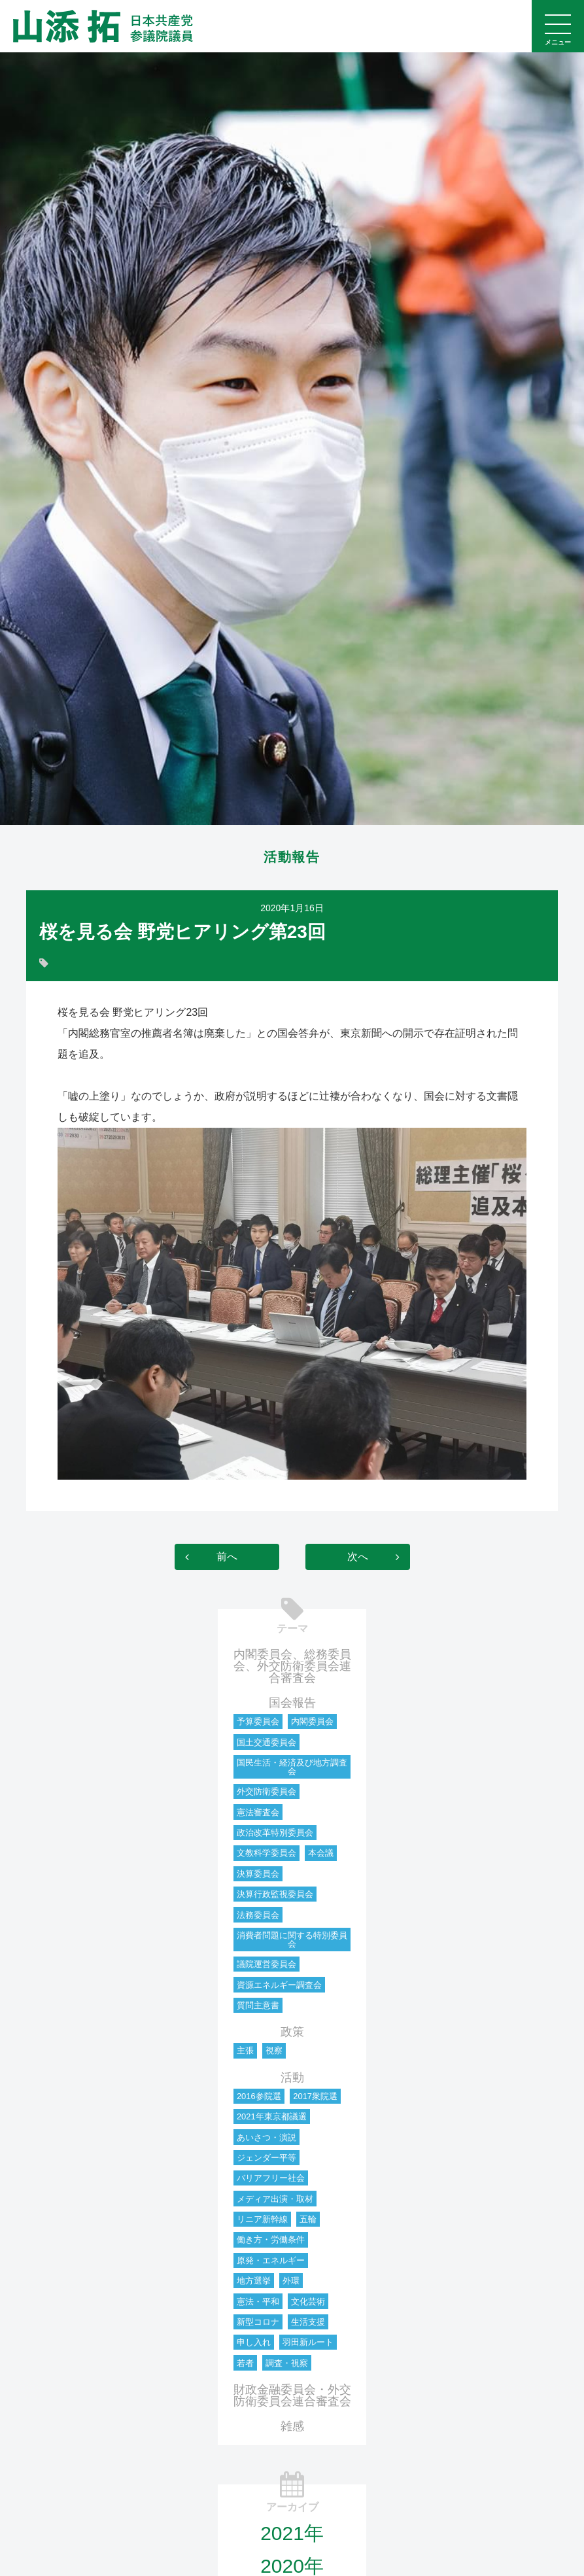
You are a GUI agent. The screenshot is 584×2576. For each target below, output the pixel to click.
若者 (245, 2363)
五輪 (308, 2219)
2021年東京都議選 (272, 2117)
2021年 (292, 2533)
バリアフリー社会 (271, 2179)
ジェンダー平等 (266, 2158)
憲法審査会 (258, 1812)
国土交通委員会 (266, 1742)
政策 (292, 2032)
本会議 (321, 1853)
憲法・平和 (258, 2301)
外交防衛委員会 (266, 1792)
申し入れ (254, 2343)
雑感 (292, 2426)
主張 (245, 2051)
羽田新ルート (308, 2343)
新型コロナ (258, 2322)
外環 (291, 2281)
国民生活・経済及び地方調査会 (292, 1767)
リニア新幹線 (262, 2219)
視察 (274, 2051)
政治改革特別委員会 (275, 1832)
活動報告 (292, 857)
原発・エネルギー (271, 2260)
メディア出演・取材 (275, 2199)
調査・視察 (287, 2363)
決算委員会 (258, 1874)
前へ (226, 1556)
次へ (357, 1556)
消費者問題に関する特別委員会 (292, 1939)
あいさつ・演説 (266, 2137)
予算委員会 (258, 1722)
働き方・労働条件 (271, 2240)
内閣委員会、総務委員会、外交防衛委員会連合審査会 (292, 1666)
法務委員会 (258, 1915)
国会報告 (292, 1702)
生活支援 (308, 2322)
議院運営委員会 (266, 1965)
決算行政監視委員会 (275, 1895)
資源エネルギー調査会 (279, 1985)
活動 (292, 2077)
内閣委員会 (312, 1722)
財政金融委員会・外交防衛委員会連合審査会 (292, 2395)
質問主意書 (258, 2005)
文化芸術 (308, 2301)
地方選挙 (254, 2281)
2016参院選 (259, 2096)
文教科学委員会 (266, 1853)
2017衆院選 (315, 2096)
